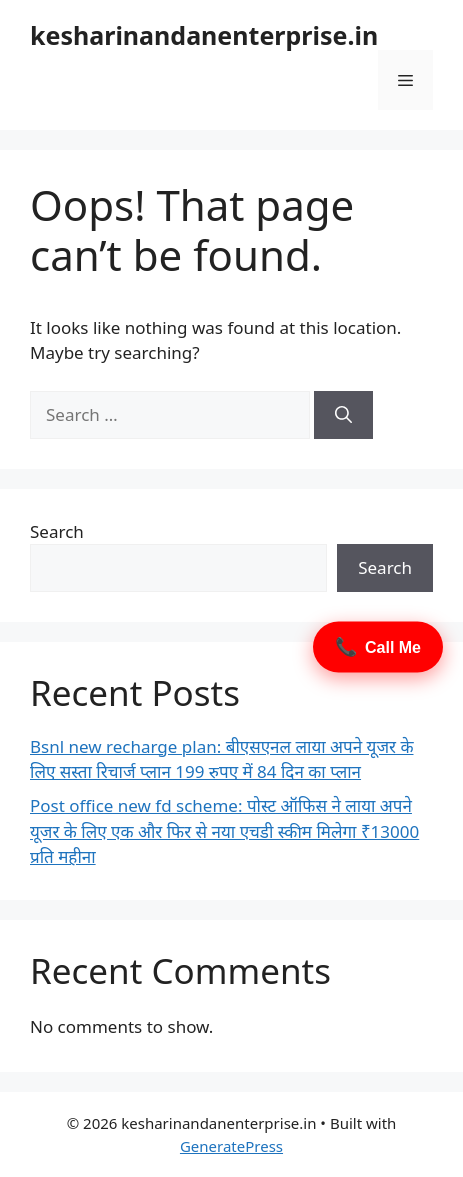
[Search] (343, 415)
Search (57, 531)
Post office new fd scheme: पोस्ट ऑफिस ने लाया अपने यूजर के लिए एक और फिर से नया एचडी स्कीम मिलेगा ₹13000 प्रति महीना (224, 831)
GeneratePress (231, 1146)
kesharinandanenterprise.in (204, 35)
